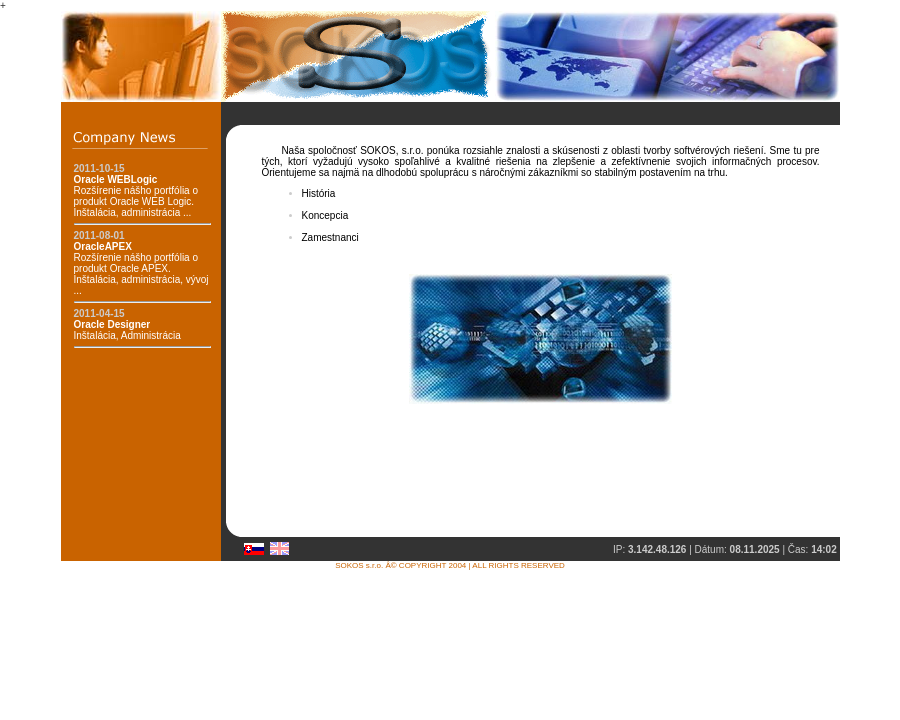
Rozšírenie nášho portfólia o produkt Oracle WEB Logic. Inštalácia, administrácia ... (136, 196)
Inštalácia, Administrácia (127, 330)
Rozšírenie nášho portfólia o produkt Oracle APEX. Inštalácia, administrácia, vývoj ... (141, 268)
